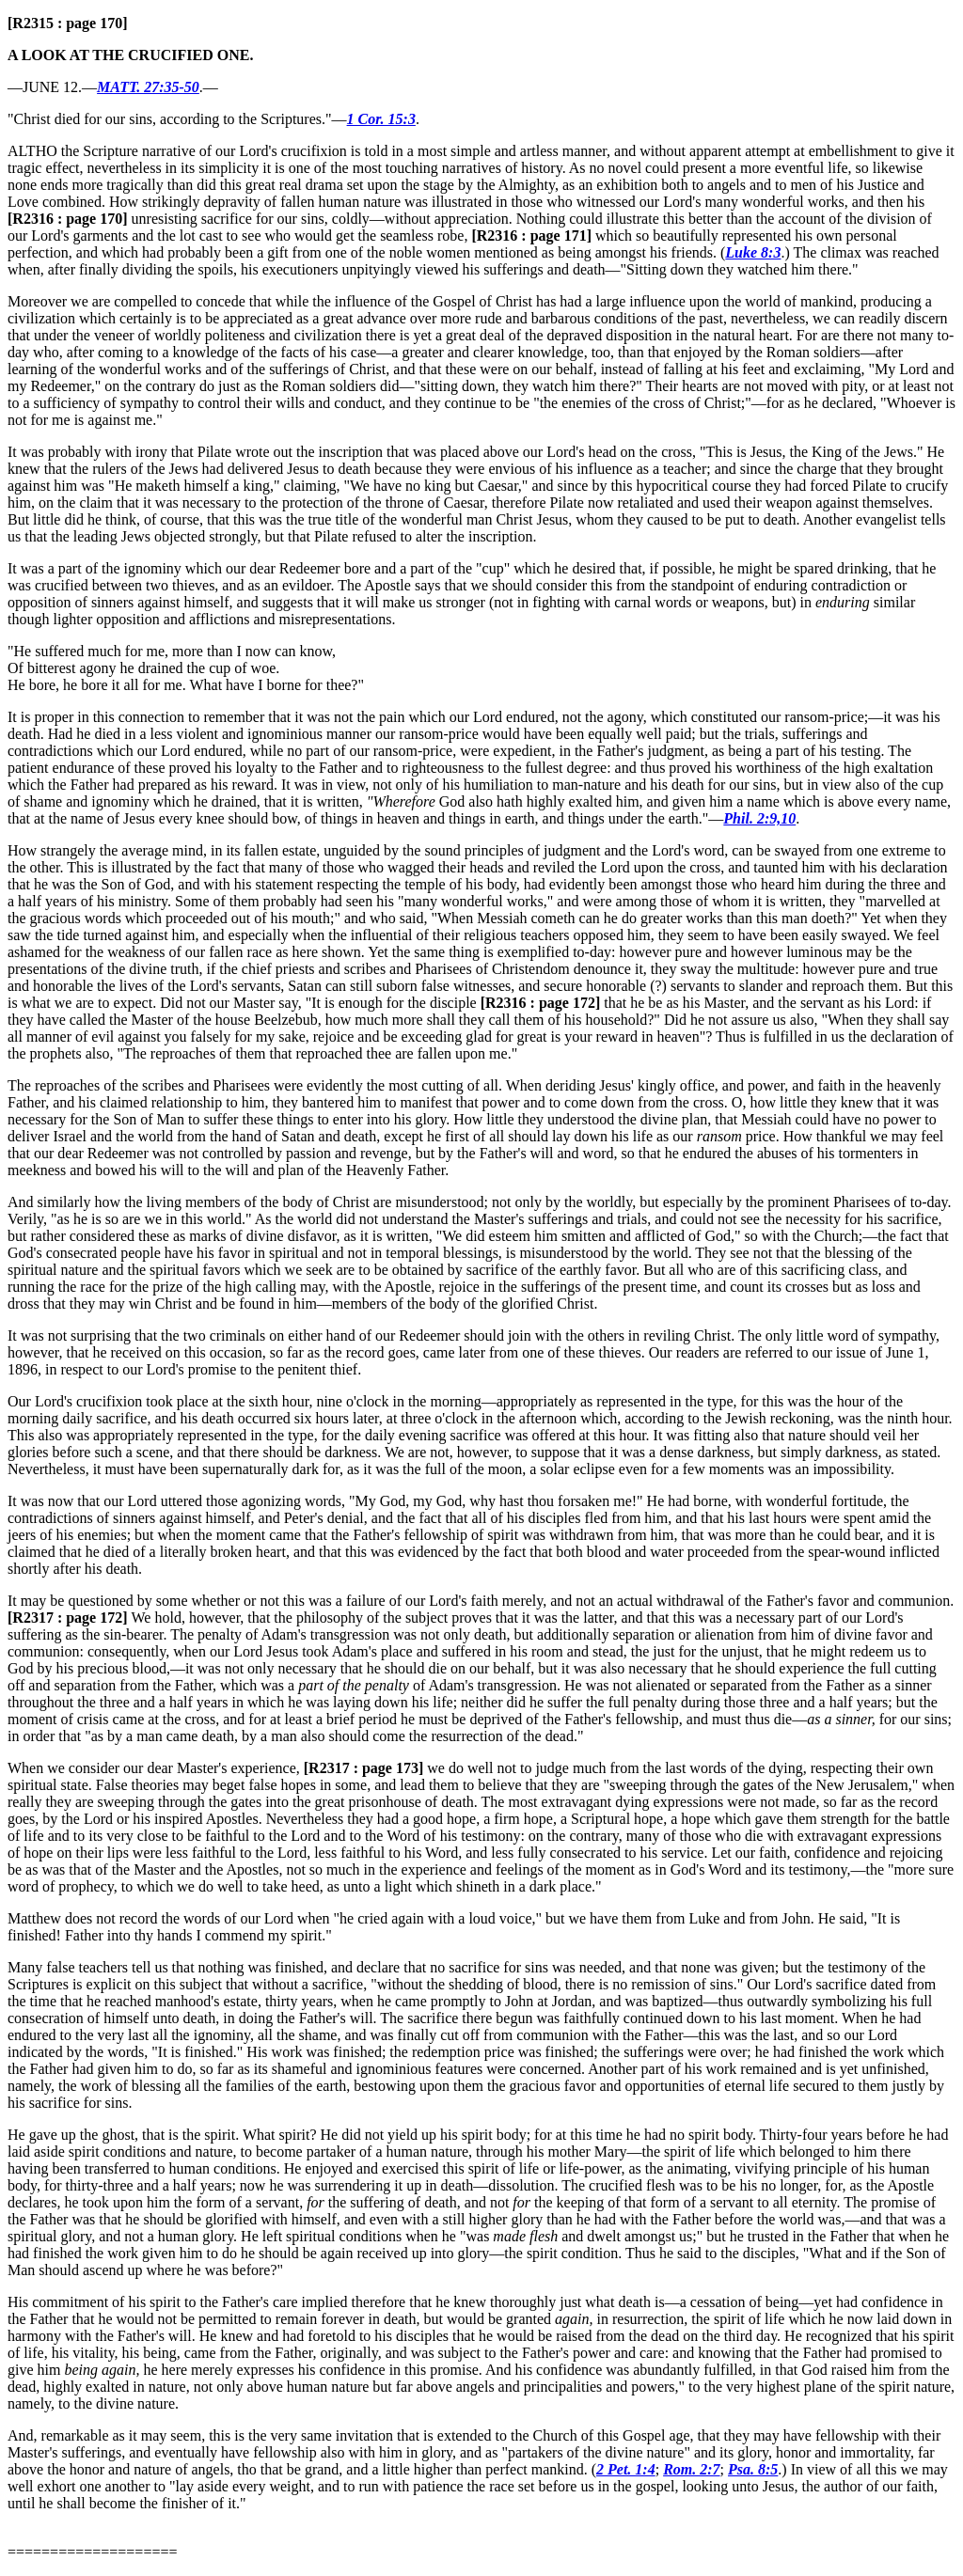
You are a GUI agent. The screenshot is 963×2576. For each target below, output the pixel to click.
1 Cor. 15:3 (381, 119)
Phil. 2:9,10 (759, 818)
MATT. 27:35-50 (148, 87)
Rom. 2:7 (691, 2469)
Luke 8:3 (753, 252)
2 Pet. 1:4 (625, 2469)
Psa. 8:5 (753, 2469)
